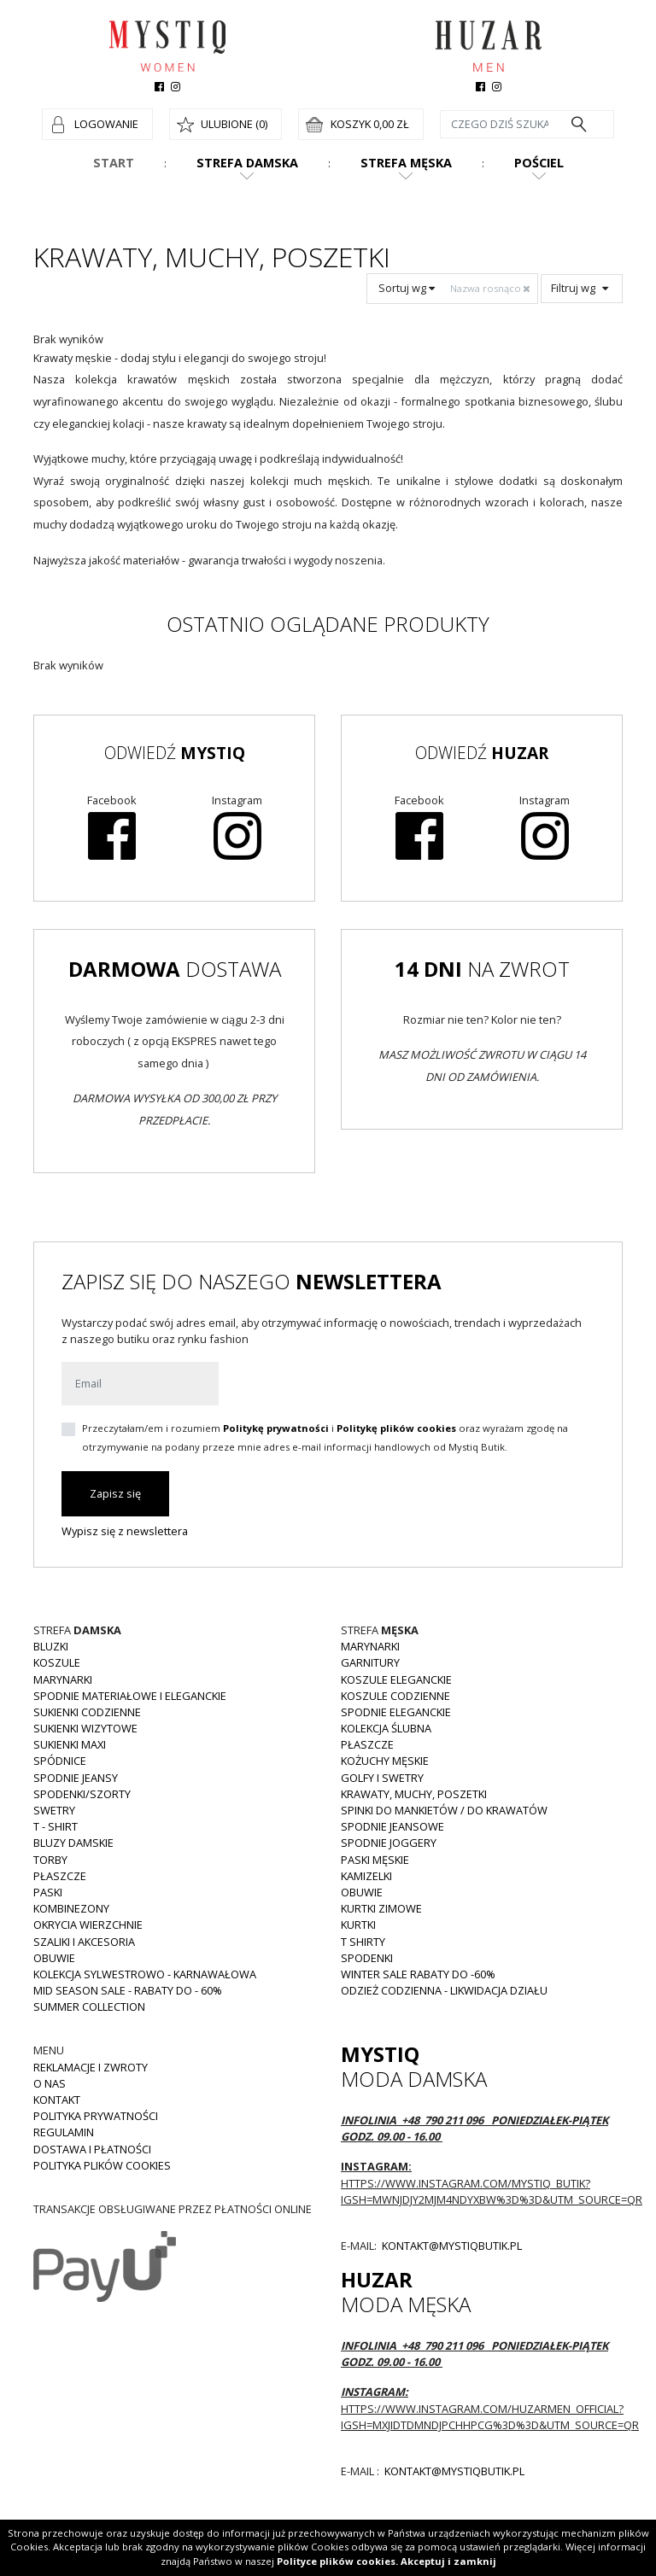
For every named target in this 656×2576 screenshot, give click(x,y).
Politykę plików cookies (396, 1428)
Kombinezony (71, 1908)
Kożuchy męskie (385, 1760)
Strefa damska (247, 163)
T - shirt (55, 1826)
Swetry (54, 1810)
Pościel (539, 163)
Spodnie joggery (388, 1842)
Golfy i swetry (382, 1777)
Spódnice (59, 1760)
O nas (49, 2083)
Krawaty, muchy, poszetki (414, 1794)
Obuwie (54, 1958)
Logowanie (106, 123)
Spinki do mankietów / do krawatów (444, 1810)
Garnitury (370, 1662)
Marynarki (62, 1679)
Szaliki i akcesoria (84, 1941)
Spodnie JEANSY (75, 1777)
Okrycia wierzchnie (88, 1924)
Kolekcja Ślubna (386, 1728)
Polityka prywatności (95, 2115)
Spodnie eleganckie (396, 1712)
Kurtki (358, 1924)
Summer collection (89, 2006)
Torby (50, 1859)
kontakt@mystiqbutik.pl (450, 2245)
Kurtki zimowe (381, 1908)
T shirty (363, 1941)
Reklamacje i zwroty (90, 2067)
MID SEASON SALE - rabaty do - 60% (127, 1990)
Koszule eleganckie (396, 1679)
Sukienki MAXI (69, 1744)
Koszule (56, 1662)
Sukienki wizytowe (85, 1728)
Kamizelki (366, 1876)
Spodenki (367, 1958)
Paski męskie (375, 1859)
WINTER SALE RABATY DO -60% (418, 1974)
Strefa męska (406, 163)
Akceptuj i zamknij (448, 2561)
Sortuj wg (406, 287)
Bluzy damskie (73, 1842)
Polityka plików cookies (102, 2165)
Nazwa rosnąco (491, 288)
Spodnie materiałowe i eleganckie (129, 1695)
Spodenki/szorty (82, 1794)
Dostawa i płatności (92, 2149)
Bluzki (50, 1646)
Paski (47, 1892)
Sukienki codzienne (87, 1712)
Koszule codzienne (395, 1695)
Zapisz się (115, 1493)
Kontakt (56, 2099)
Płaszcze (59, 1876)
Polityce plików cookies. (337, 2561)
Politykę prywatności (276, 1428)
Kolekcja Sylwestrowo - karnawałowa (144, 1974)
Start (113, 163)
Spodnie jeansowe (392, 1826)
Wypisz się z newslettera (125, 1531)
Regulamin (63, 2132)
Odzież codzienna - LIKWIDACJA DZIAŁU (444, 1990)
